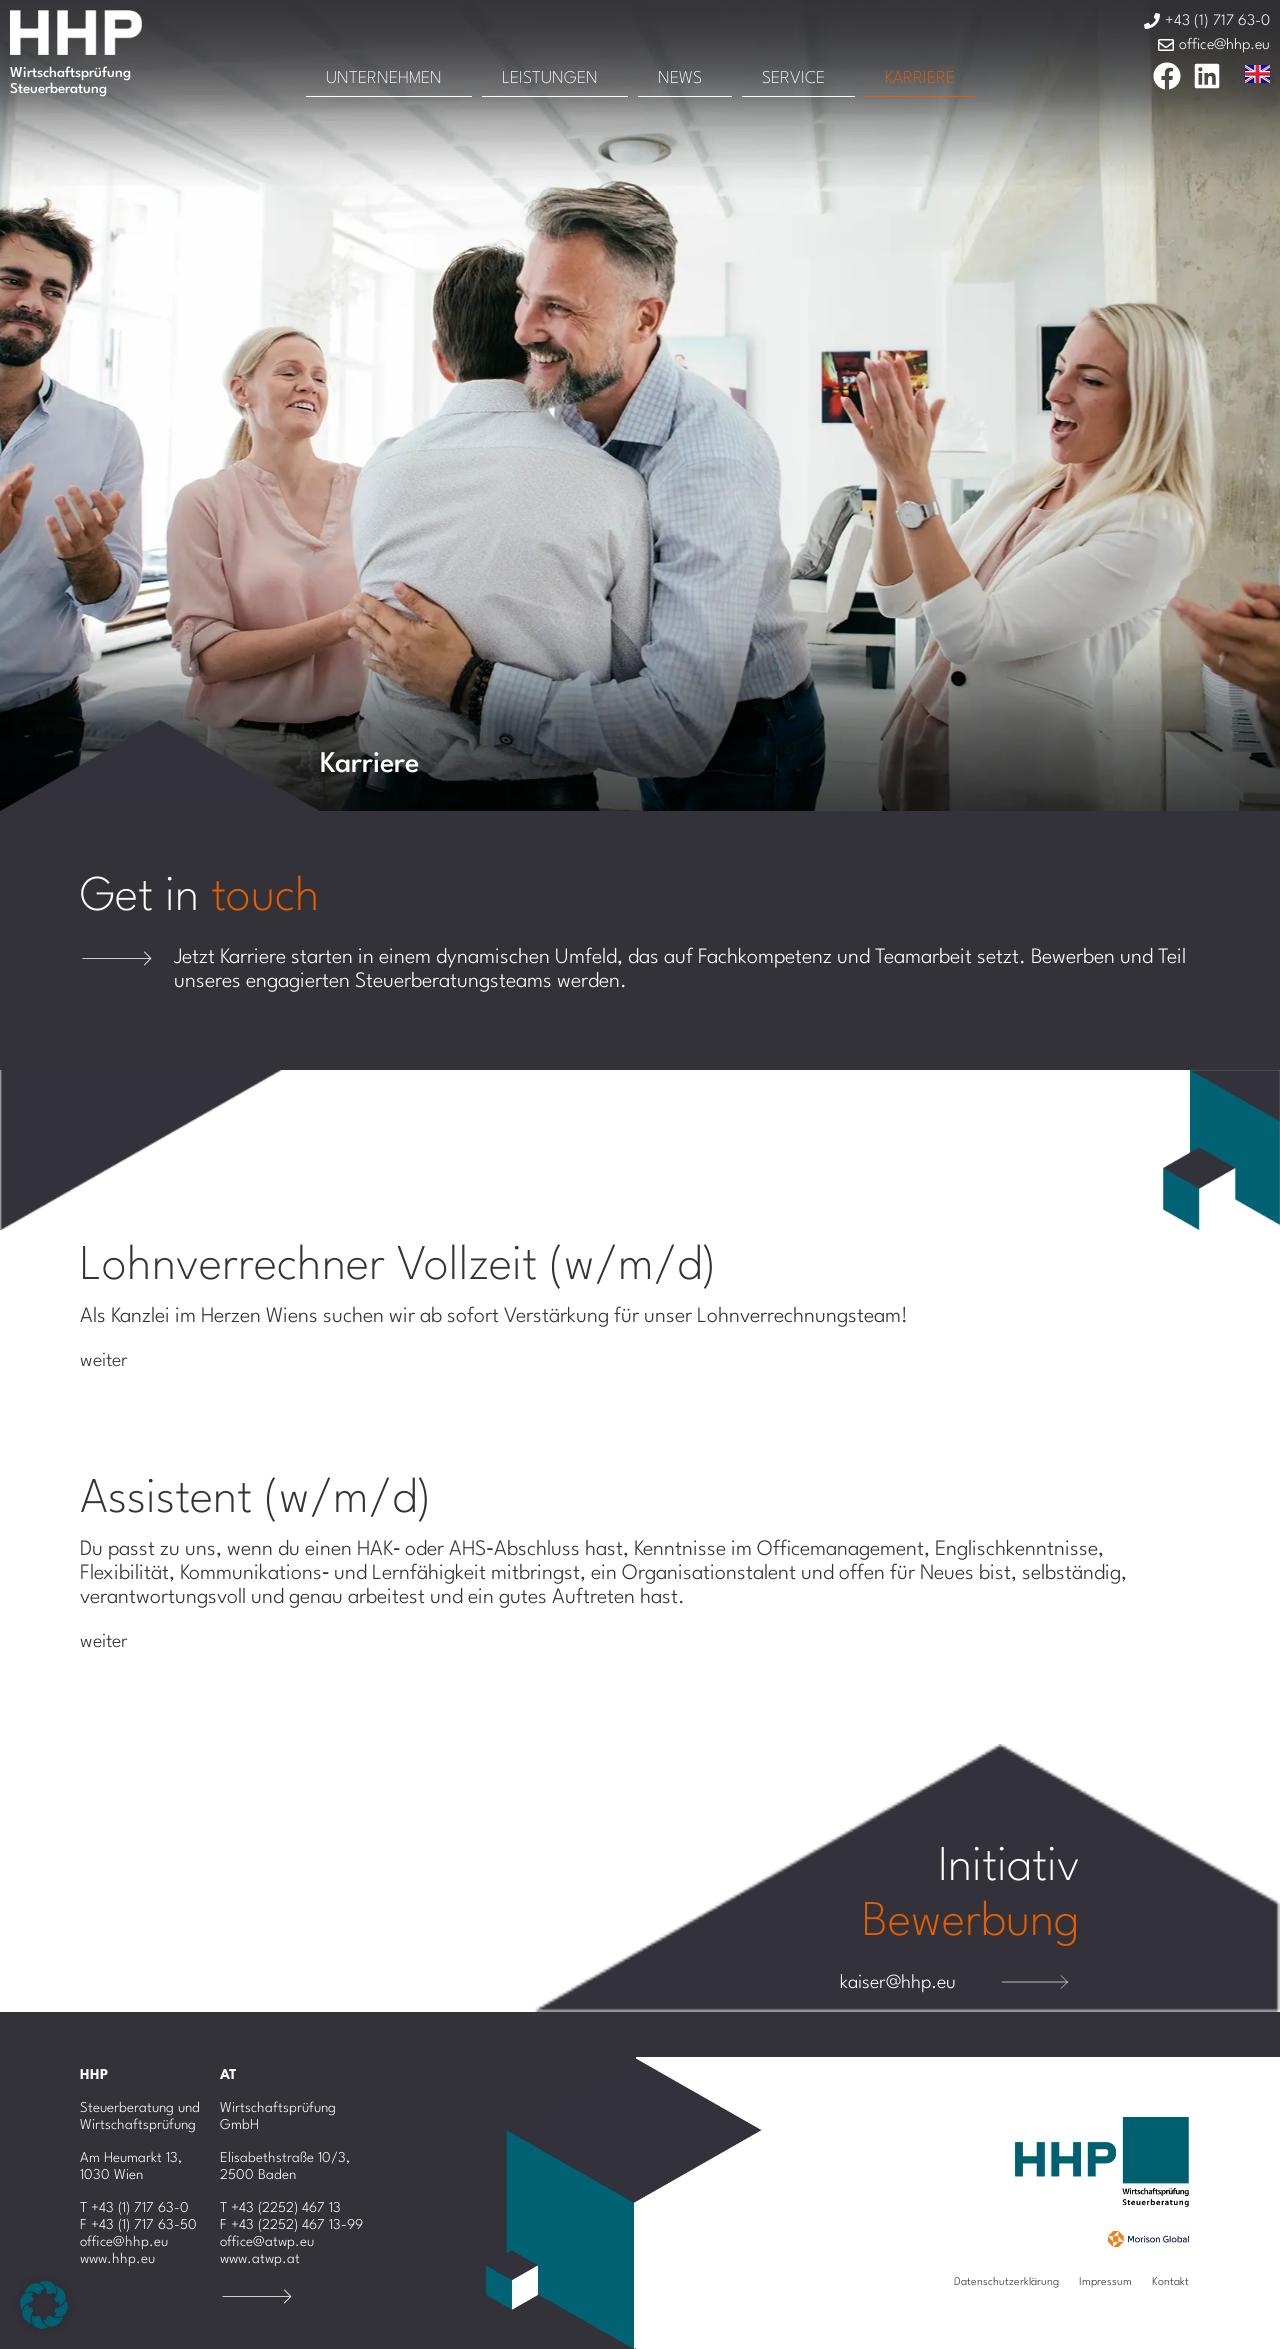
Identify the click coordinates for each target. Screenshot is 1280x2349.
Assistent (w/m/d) (256, 1500)
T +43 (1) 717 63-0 (134, 2208)
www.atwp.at (260, 2259)
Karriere (920, 78)
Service (793, 78)
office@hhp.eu (124, 2242)
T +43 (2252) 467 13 (280, 2208)
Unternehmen (384, 78)
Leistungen (550, 78)
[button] (44, 2305)
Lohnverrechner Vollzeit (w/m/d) (398, 1267)
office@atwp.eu (267, 2242)
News (680, 78)
